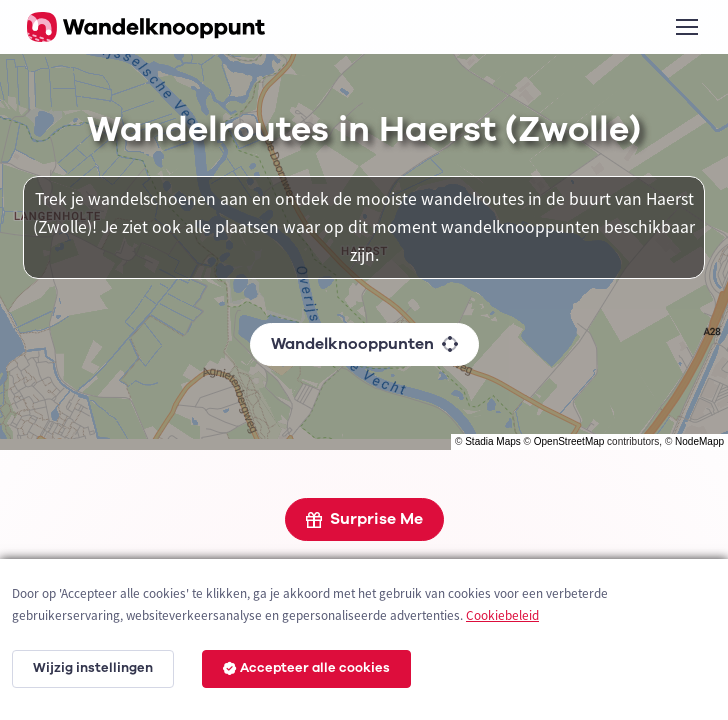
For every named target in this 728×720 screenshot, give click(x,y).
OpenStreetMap (569, 441)
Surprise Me (364, 519)
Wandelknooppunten (364, 344)
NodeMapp (699, 441)
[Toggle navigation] (686, 27)
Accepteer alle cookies (306, 668)
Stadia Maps (493, 441)
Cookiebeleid (502, 615)
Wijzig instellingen (93, 668)
